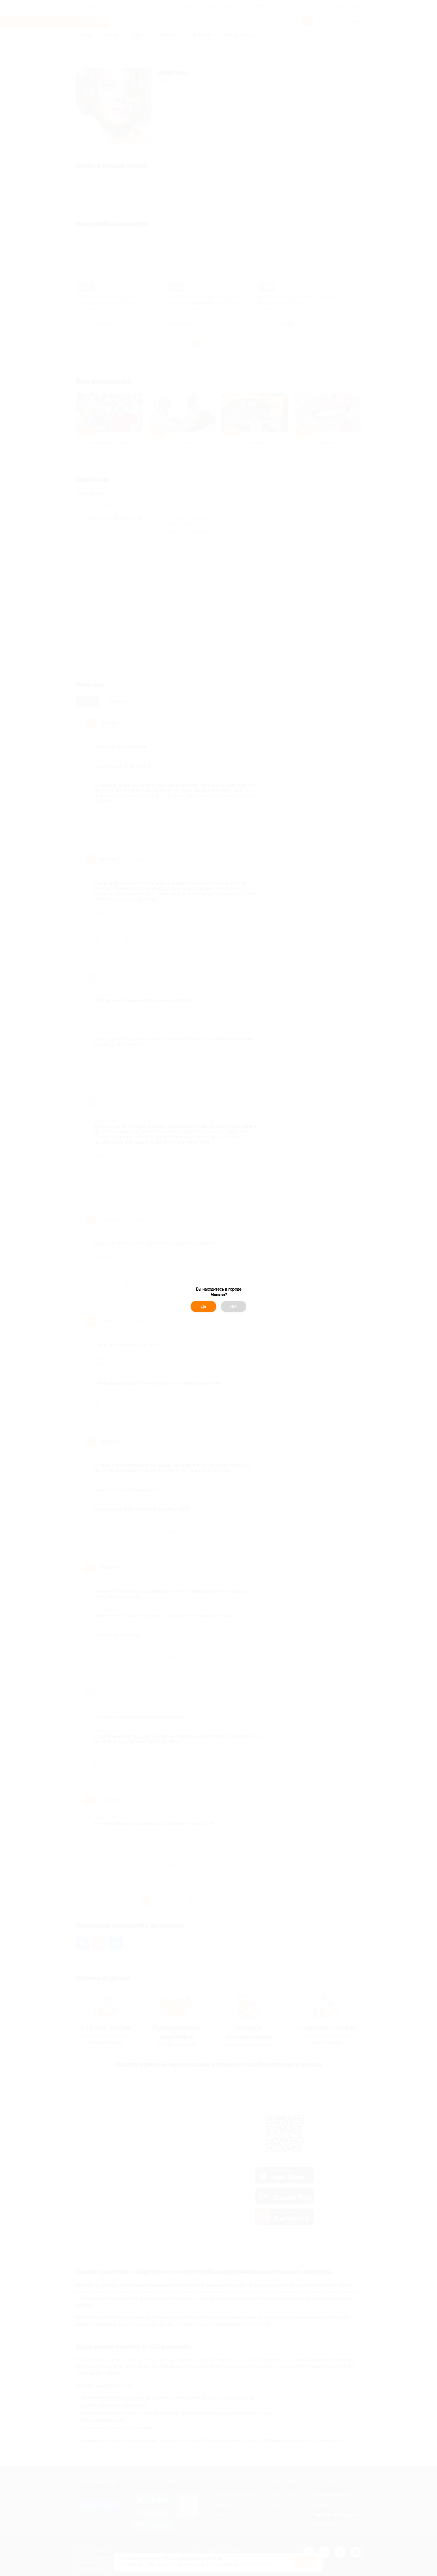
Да (203, 1306)
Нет (233, 1306)
